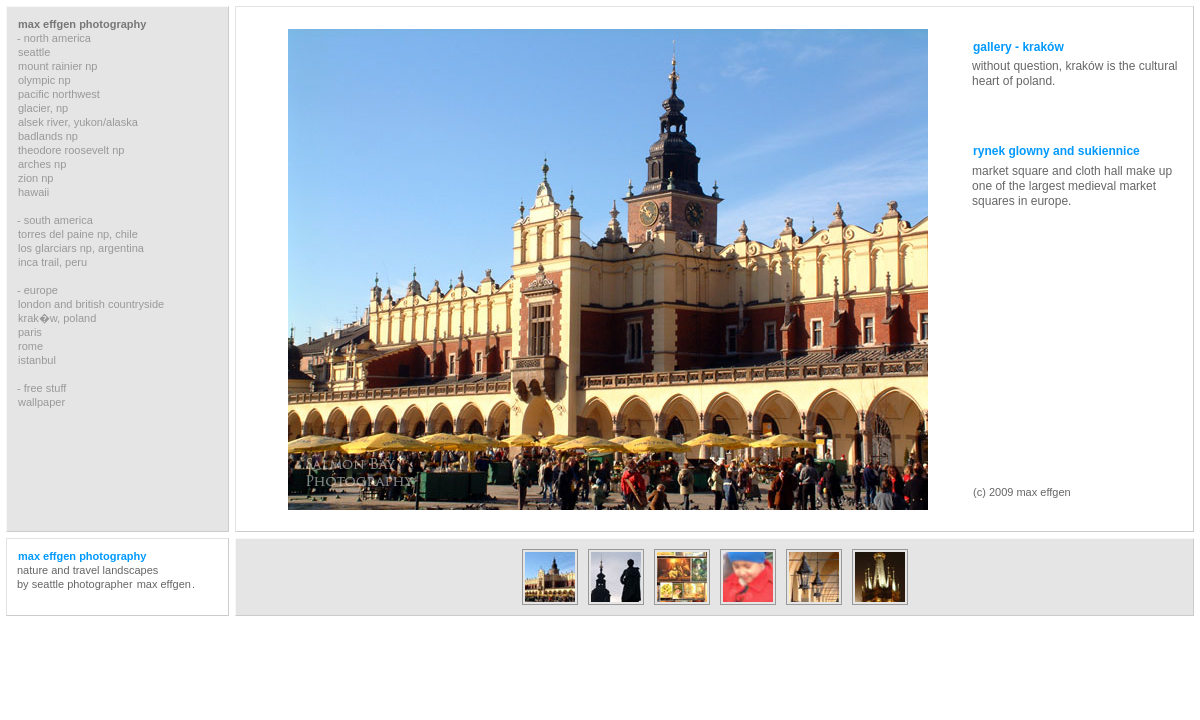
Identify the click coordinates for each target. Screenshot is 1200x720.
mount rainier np (58, 66)
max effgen (164, 584)
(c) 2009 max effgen (1022, 492)
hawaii (33, 192)
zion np (35, 178)
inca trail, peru (52, 262)
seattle (34, 52)
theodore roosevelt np (71, 150)
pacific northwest (59, 94)
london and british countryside (91, 304)
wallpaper (41, 402)
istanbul (37, 360)
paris (30, 332)
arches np (42, 164)
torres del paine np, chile (78, 234)
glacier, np (43, 108)
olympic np (44, 80)
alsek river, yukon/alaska (78, 122)
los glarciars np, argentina (81, 248)
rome (30, 346)
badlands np (48, 136)
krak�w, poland (57, 318)
